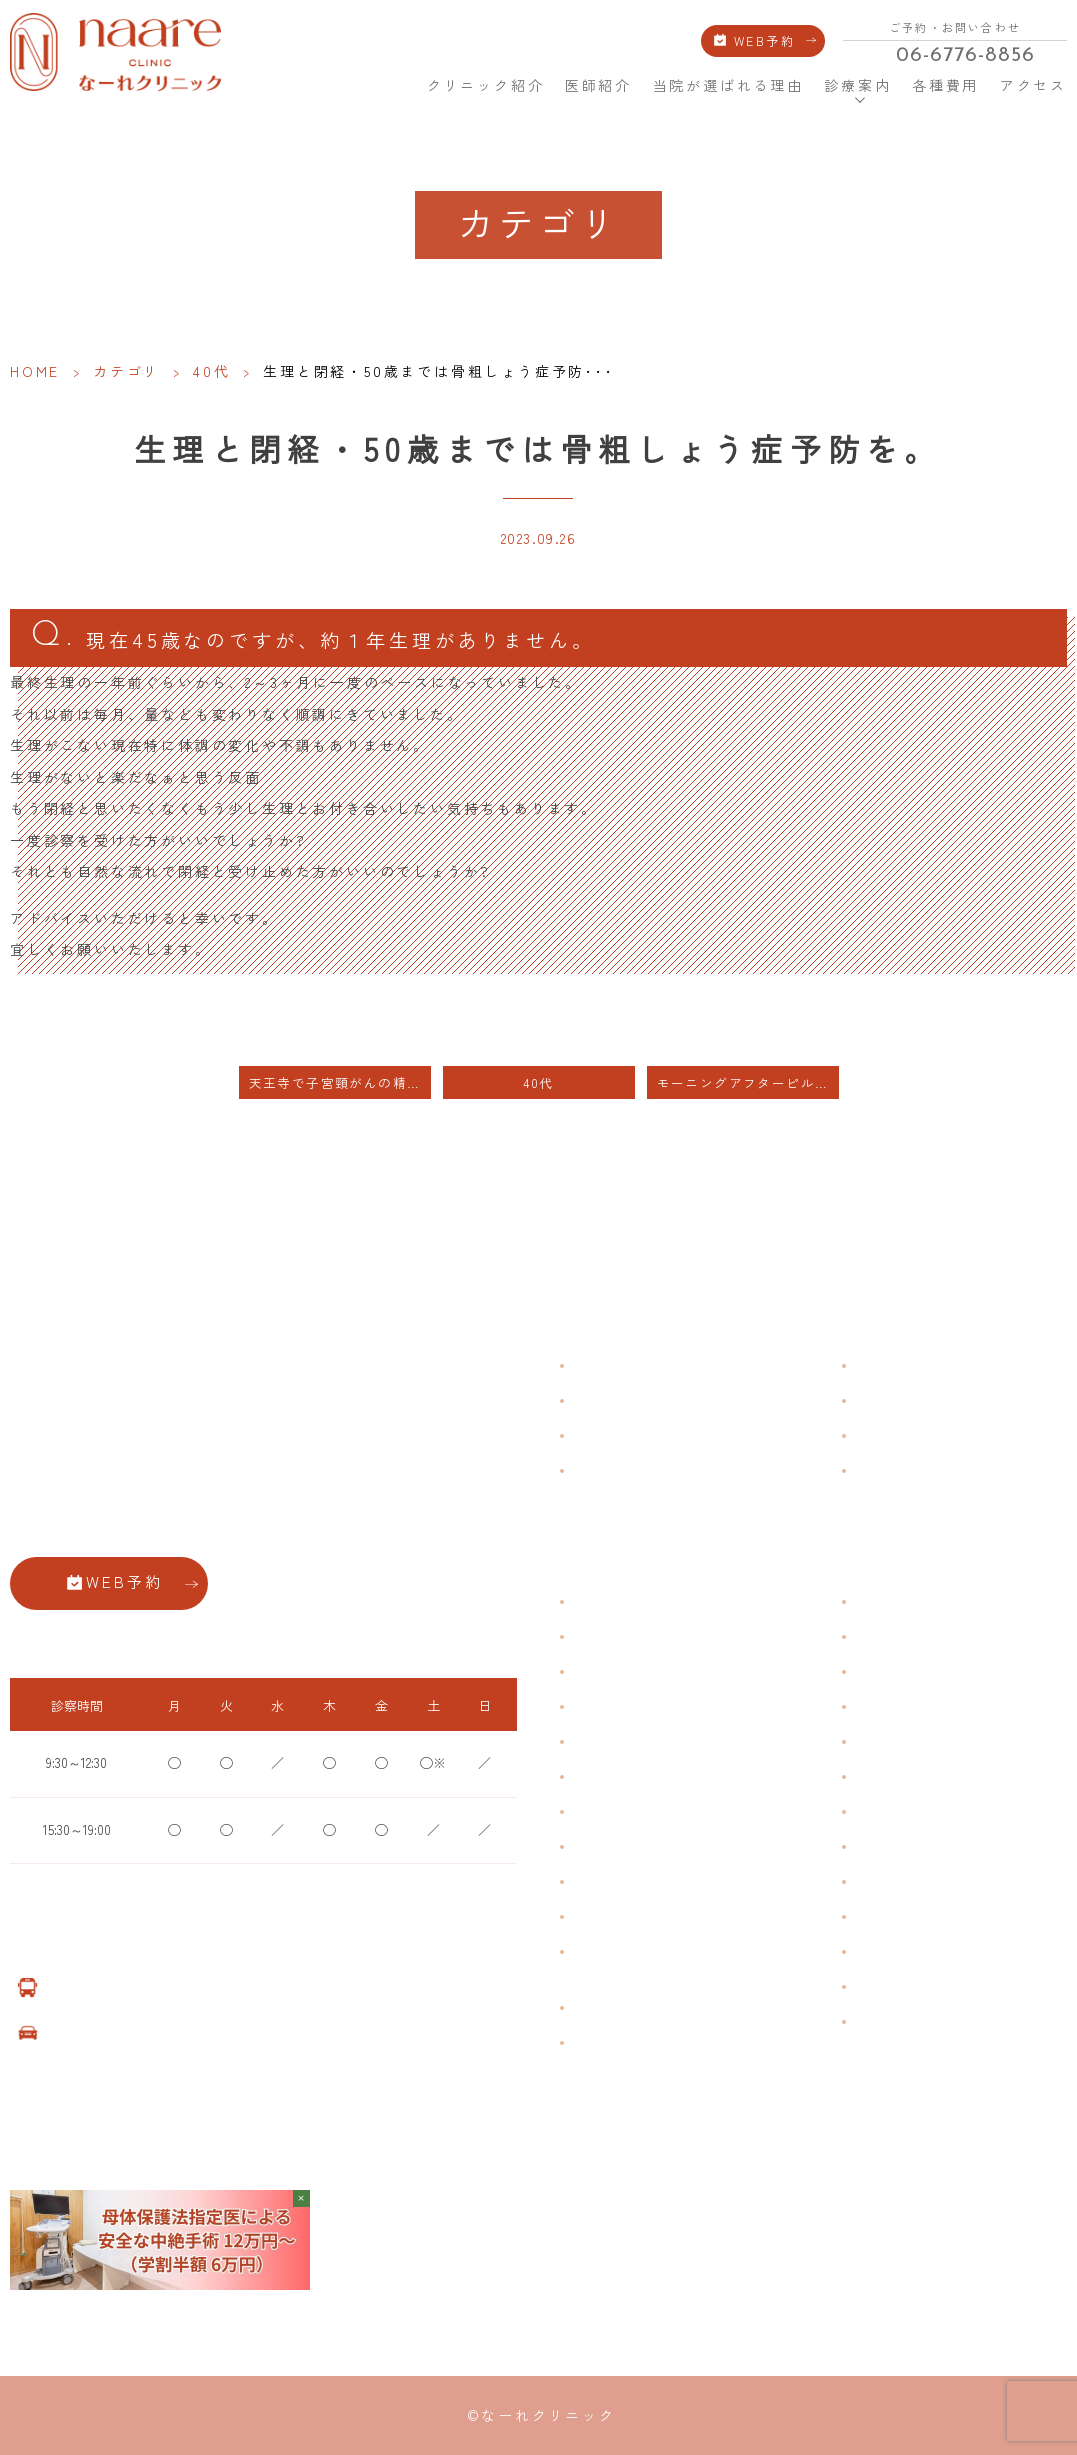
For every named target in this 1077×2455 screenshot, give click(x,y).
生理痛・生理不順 (620, 1636)
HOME (393, 85)
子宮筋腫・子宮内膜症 (632, 1671)
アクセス (1033, 85)
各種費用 (945, 85)
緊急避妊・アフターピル (920, 1776)
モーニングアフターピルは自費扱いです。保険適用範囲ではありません (748, 1082)
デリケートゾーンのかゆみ (644, 1811)
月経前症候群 (608, 1741)
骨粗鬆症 (596, 1881)
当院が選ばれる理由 (728, 85)
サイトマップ (890, 1469)
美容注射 (878, 1916)
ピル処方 (878, 1741)
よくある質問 (890, 1364)
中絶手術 (878, 1846)
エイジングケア (896, 1706)
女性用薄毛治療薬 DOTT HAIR (651, 2042)
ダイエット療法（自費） (920, 2021)
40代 (211, 371)
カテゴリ (126, 371)
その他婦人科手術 (902, 1881)
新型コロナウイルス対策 (920, 1434)
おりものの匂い (614, 1776)
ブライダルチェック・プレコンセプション (632, 1962)
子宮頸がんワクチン (908, 1671)
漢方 (866, 1636)
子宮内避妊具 (890, 1811)
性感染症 (596, 1916)
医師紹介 (598, 85)
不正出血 (596, 1601)
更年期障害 (602, 1846)
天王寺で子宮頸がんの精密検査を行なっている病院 (340, 1082)
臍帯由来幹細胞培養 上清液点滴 (657, 2007)
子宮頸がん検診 (896, 1986)
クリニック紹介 (486, 85)
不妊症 (872, 1601)
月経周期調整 (608, 1706)
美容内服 (878, 1951)
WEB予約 (764, 41)
